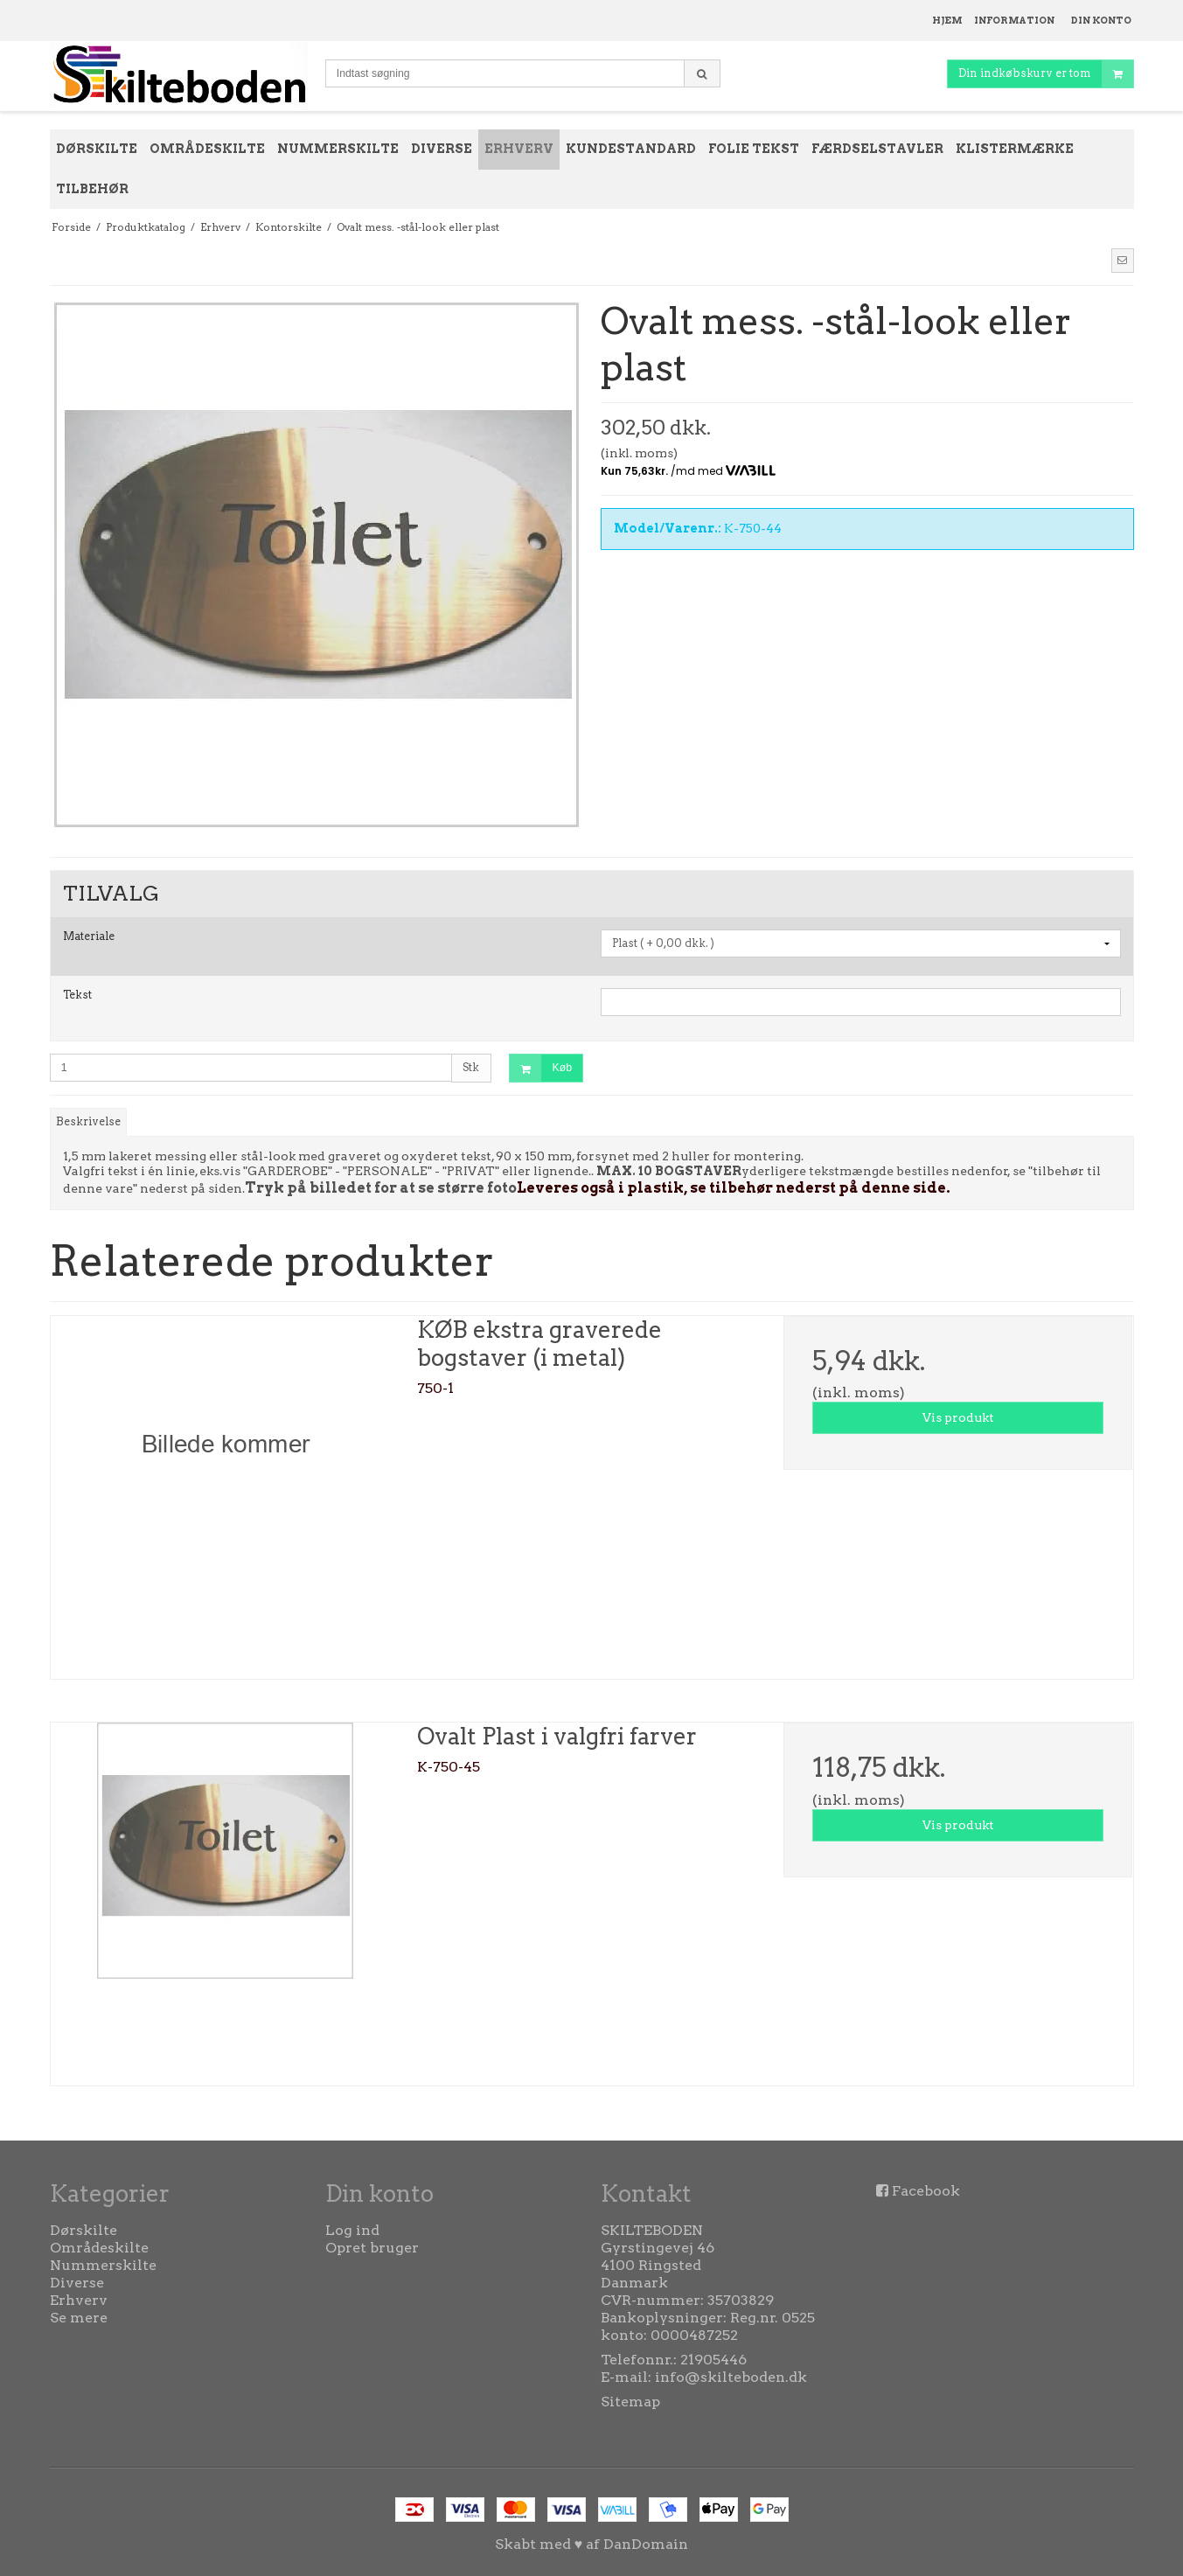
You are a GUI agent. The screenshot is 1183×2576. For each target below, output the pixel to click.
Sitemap (630, 2401)
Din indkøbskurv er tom (1045, 73)
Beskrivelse (88, 1121)
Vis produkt (958, 1417)
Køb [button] (541, 1068)
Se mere (79, 2317)
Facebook (926, 2191)
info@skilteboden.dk (731, 2377)
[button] (1122, 260)
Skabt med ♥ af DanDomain (592, 2544)
